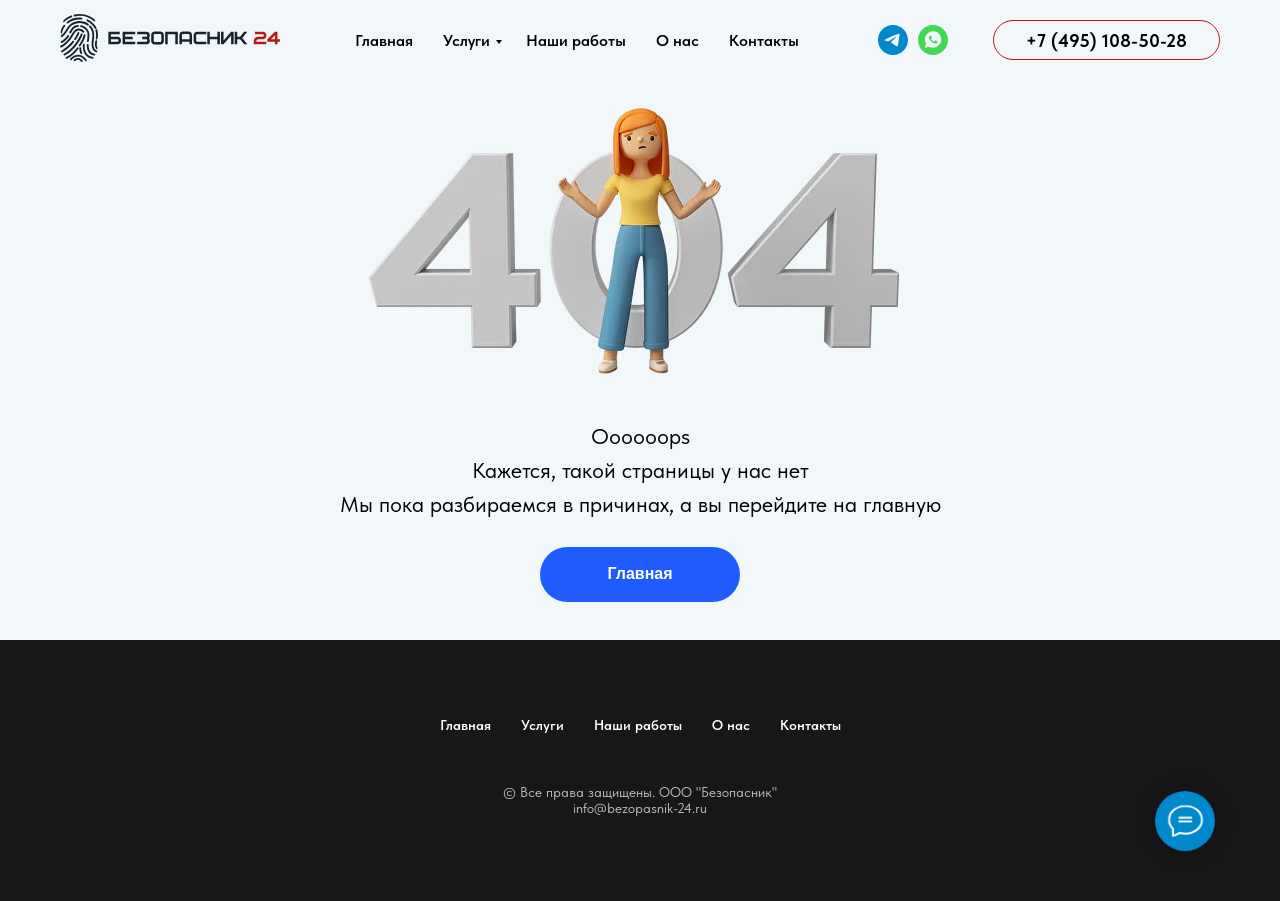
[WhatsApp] (933, 40)
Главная (384, 40)
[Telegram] (893, 40)
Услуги (466, 40)
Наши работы (576, 40)
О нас (677, 40)
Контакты (764, 40)
